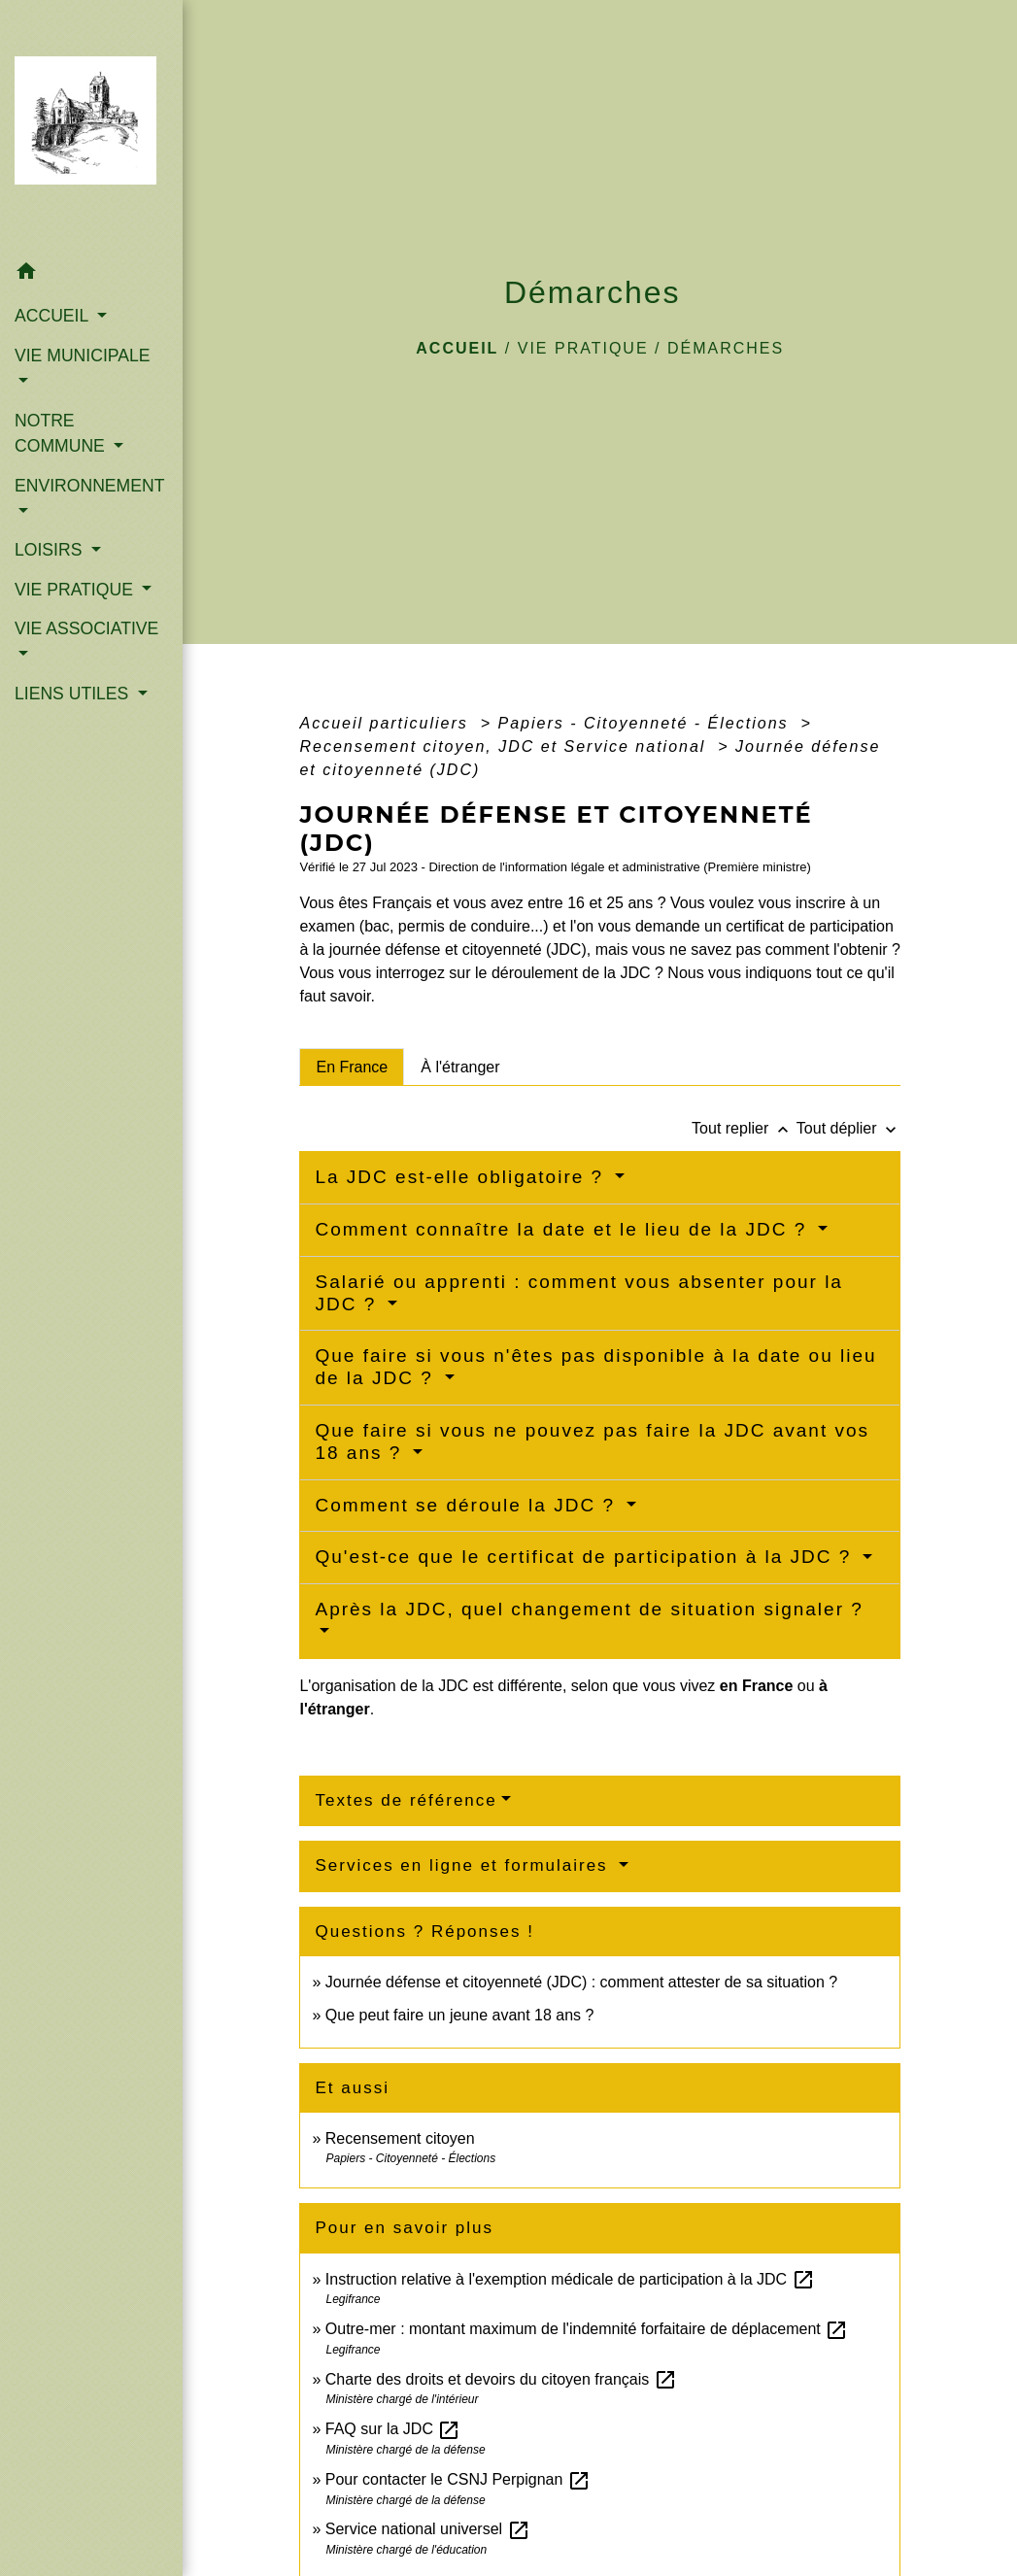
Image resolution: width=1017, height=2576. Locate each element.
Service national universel (427, 2529)
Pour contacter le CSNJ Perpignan (458, 2479)
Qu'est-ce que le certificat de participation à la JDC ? (586, 1556)
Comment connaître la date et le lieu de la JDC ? (564, 1229)
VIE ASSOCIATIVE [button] (86, 628)
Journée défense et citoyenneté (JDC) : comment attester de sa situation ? (581, 1982)
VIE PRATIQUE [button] (76, 589)
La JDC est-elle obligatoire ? (462, 1177)
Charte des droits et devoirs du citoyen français (501, 2379)
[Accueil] (91, 126)
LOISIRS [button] (50, 549)
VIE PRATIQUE (583, 348)
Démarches (725, 348)
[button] (91, 274)
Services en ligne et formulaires (464, 1865)
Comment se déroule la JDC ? (468, 1505)
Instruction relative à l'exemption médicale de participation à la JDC (570, 2279)
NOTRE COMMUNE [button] (62, 433)
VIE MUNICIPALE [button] (82, 355)
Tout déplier (848, 1128)
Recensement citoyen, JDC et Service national (505, 746)
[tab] (351, 1066)
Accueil (457, 348)
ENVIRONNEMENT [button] (89, 485)
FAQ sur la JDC (393, 2429)
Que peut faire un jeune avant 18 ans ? (459, 2015)
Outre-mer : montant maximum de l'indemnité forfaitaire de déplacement (586, 2329)
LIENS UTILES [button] (74, 693)
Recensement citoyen (400, 2138)
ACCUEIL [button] (54, 315)
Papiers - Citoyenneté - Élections (646, 723)
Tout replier (744, 1128)
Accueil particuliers (386, 723)
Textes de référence (405, 1800)
